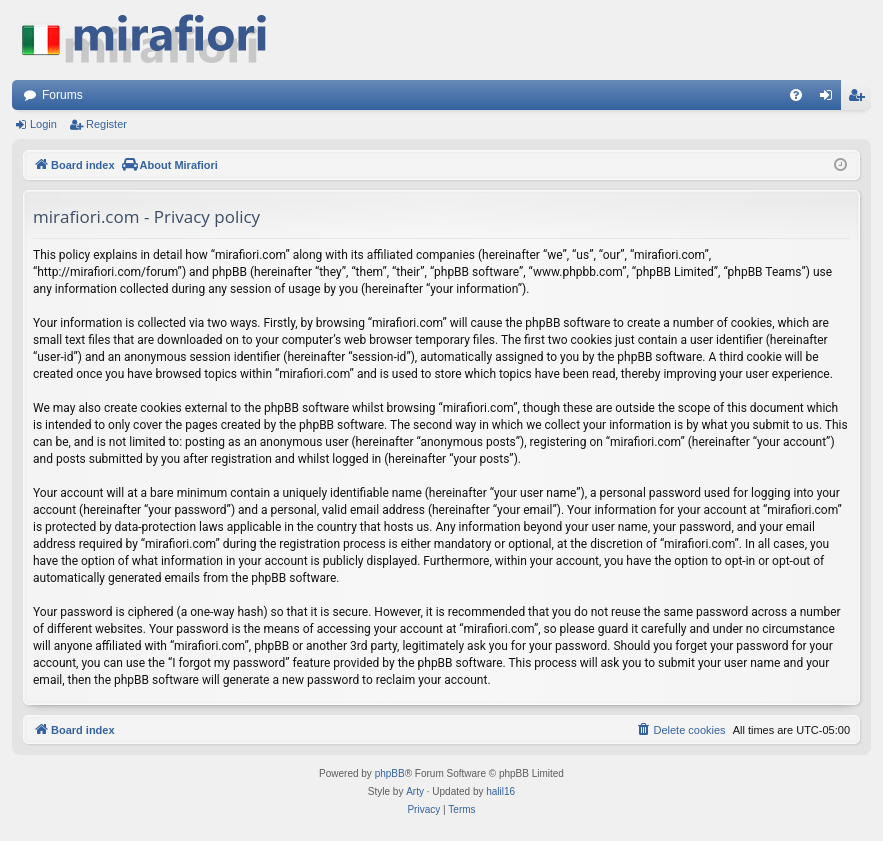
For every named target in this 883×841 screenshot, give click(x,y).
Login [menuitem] (830, 99)
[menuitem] (796, 95)
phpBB (390, 773)
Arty (415, 791)
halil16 (500, 791)
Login (43, 124)
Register (106, 124)
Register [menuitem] (860, 99)
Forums (62, 95)
